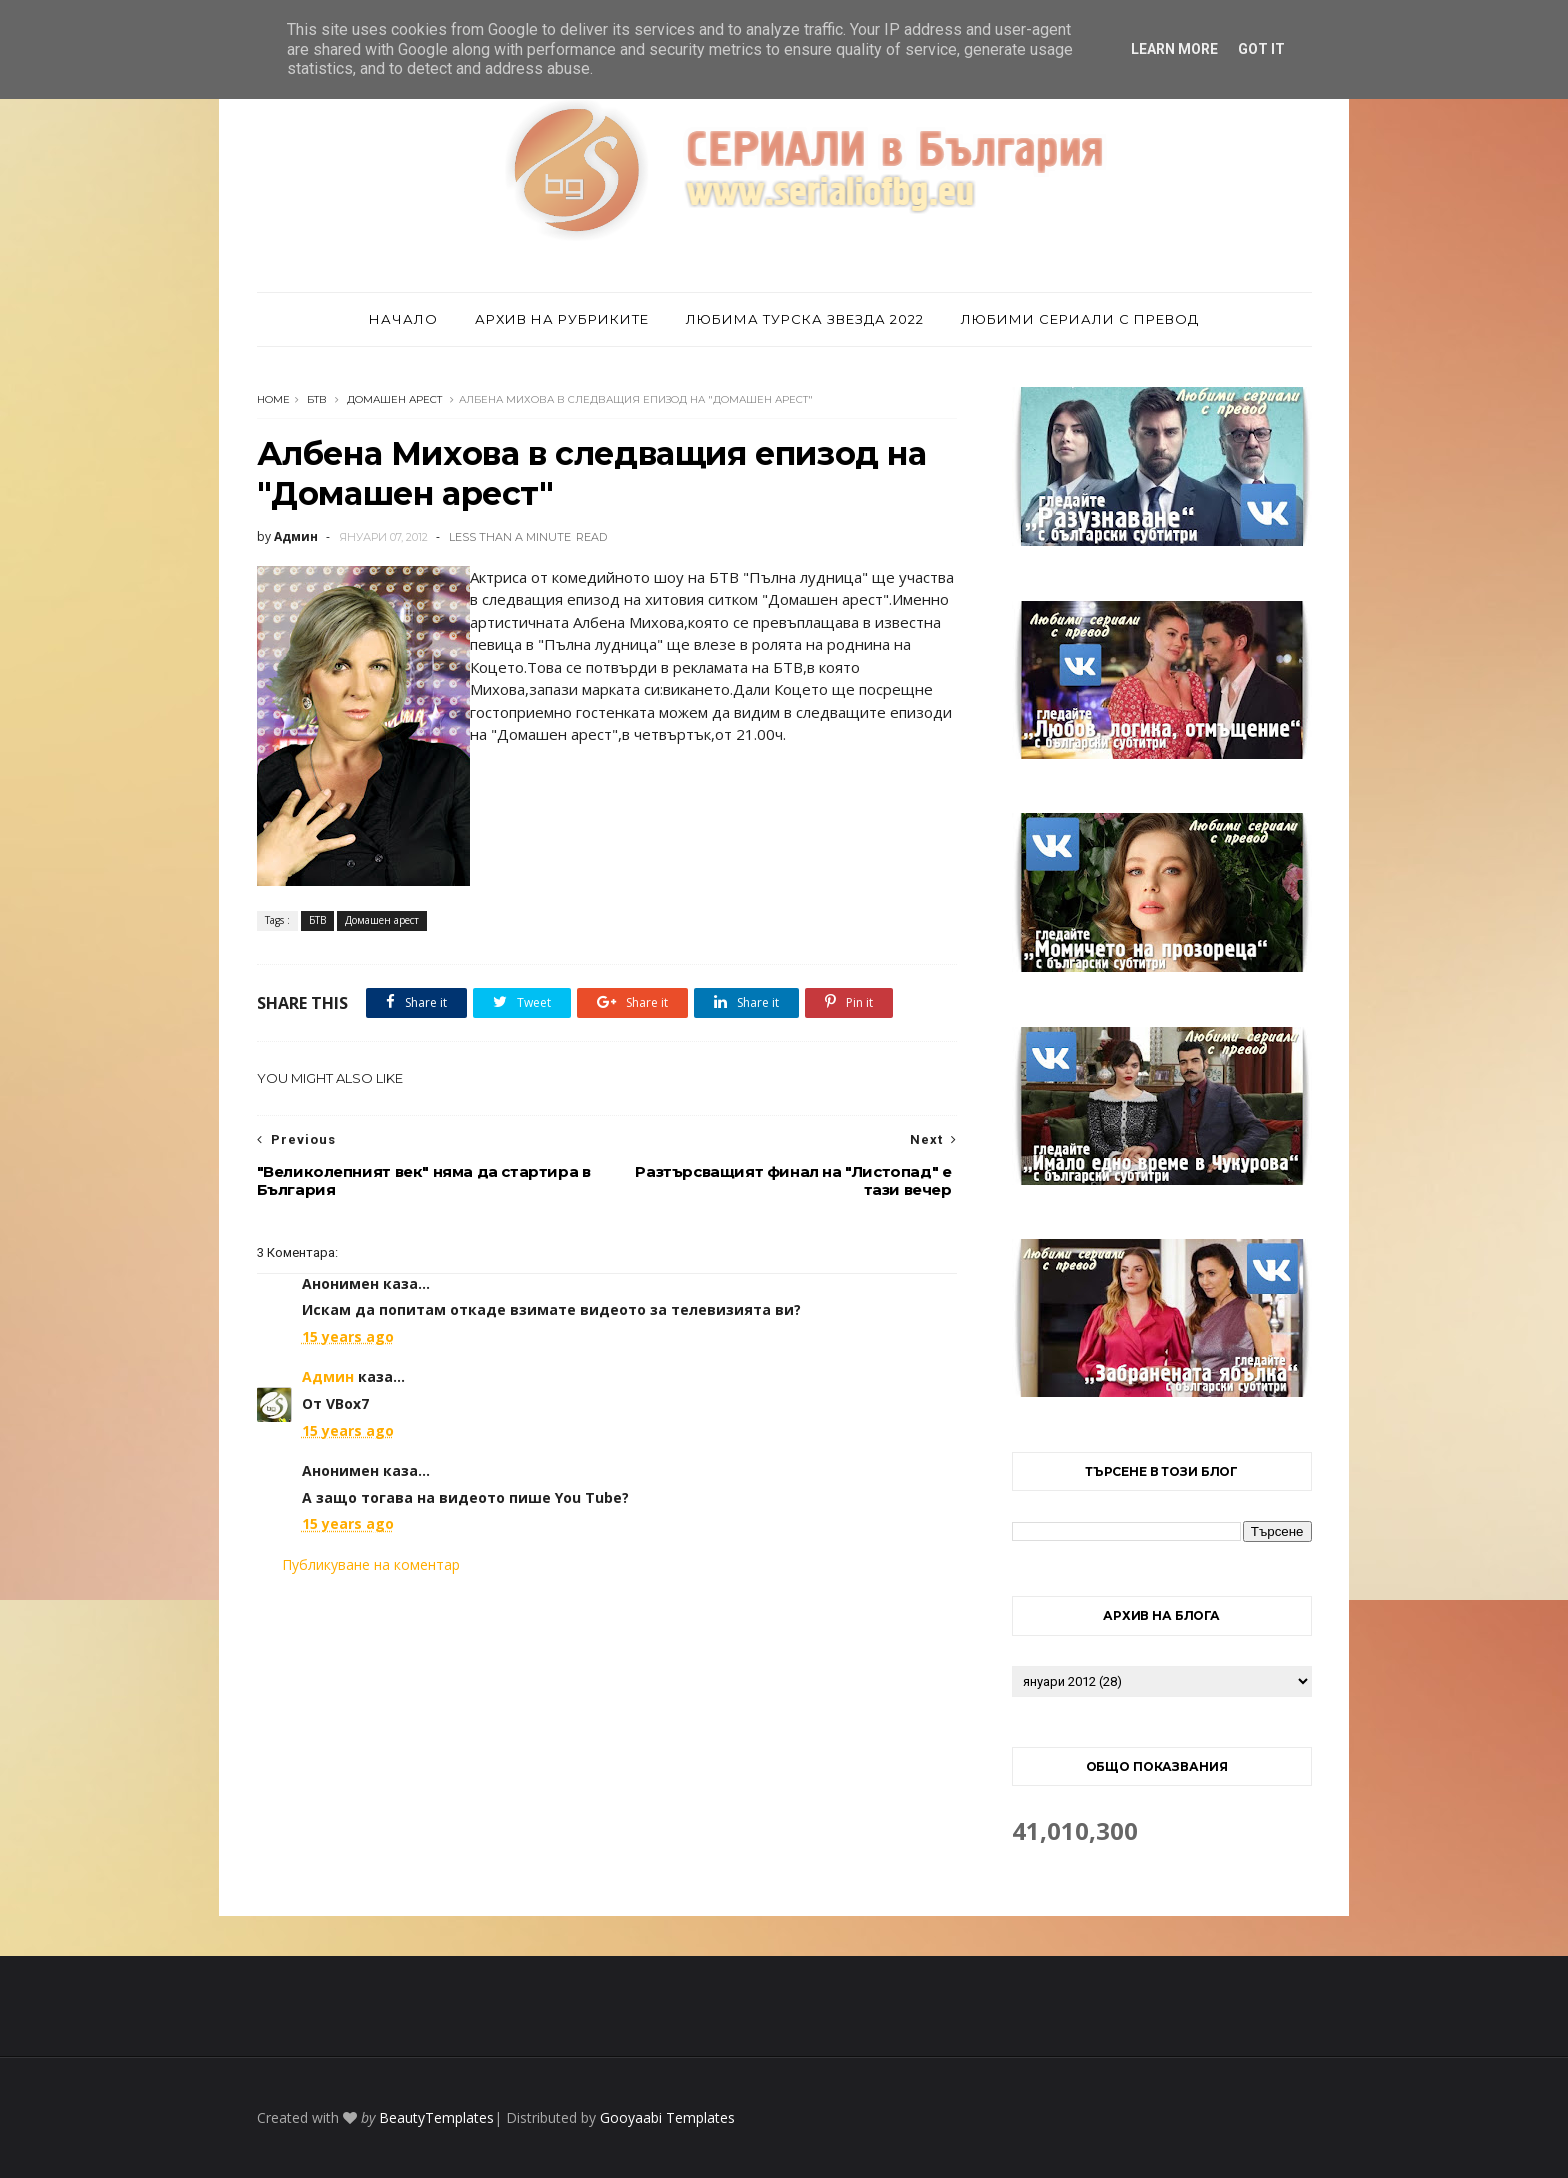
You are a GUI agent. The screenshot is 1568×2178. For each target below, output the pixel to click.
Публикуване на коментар (371, 1564)
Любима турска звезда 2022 (805, 319)
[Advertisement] (607, 1743)
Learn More (1174, 49)
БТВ (317, 399)
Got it (1261, 49)
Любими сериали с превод (1080, 319)
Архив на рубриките (562, 319)
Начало (403, 319)
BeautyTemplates (436, 2117)
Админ (328, 1376)
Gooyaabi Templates (667, 2117)
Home (273, 399)
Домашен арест (394, 399)
